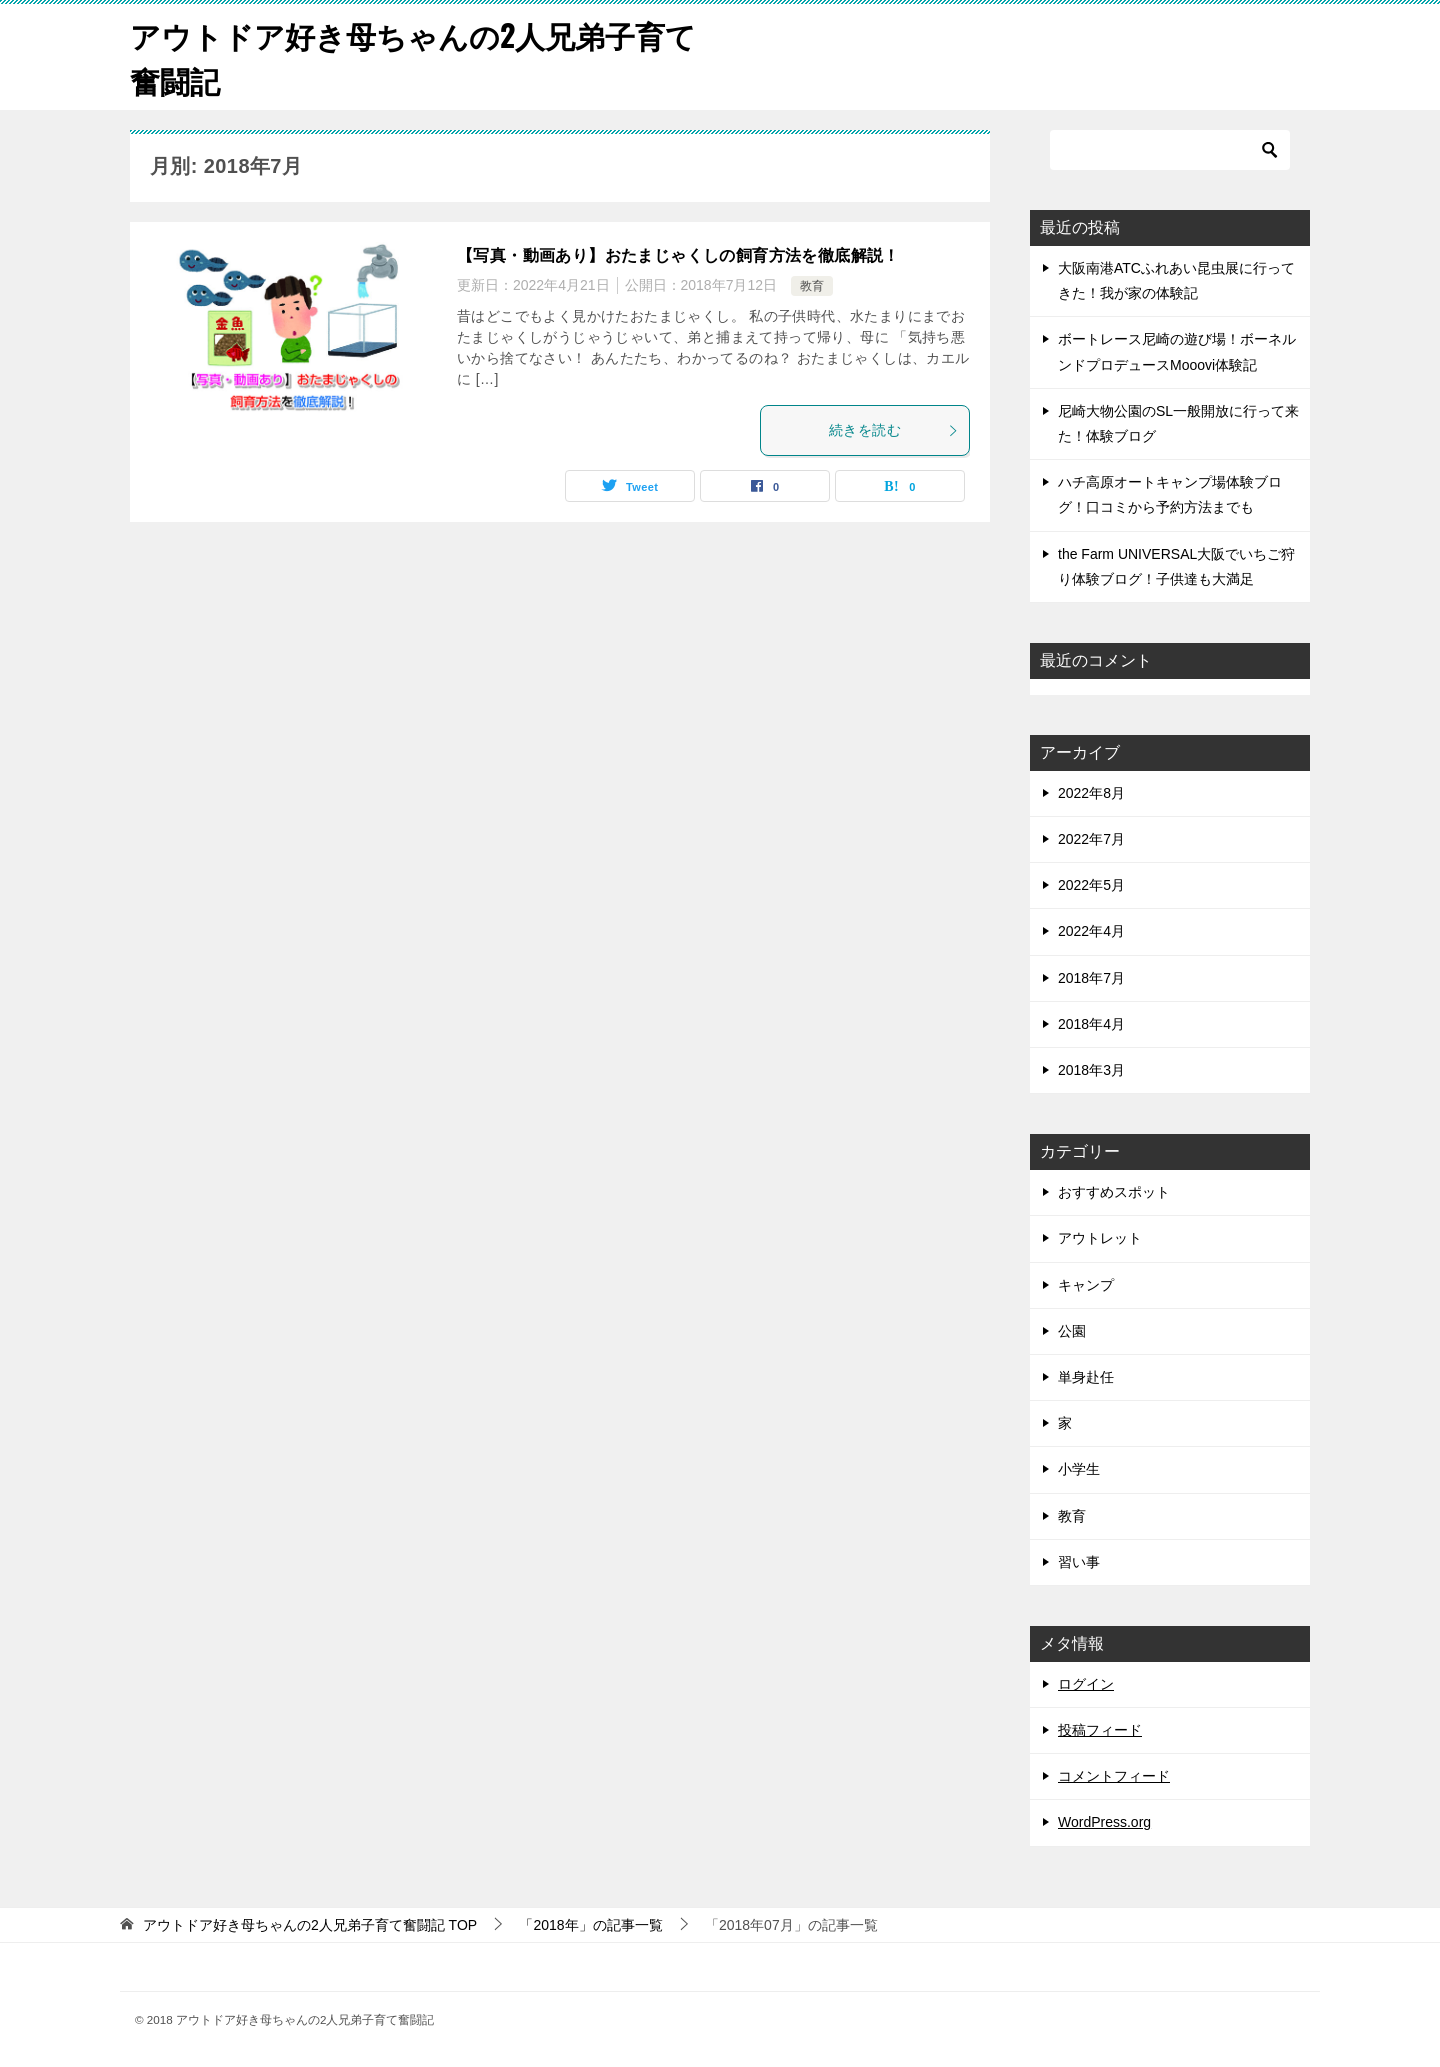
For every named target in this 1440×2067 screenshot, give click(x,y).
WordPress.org (1104, 1822)
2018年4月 (1091, 1024)
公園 (1072, 1331)
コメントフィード (1114, 1776)
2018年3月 (1091, 1070)
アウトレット (1100, 1238)
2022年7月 (1091, 839)
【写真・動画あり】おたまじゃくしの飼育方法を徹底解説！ (678, 255)
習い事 (1079, 1562)
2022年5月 (1091, 885)
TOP (310, 1925)
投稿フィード (1100, 1730)
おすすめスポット (1114, 1192)
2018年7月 (1091, 978)
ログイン (1086, 1684)
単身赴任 (1086, 1377)
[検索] (1170, 150)
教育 (812, 286)
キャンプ (1086, 1285)
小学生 (1079, 1469)
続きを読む (894, 430)
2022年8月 (1091, 793)
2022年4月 (1091, 931)
